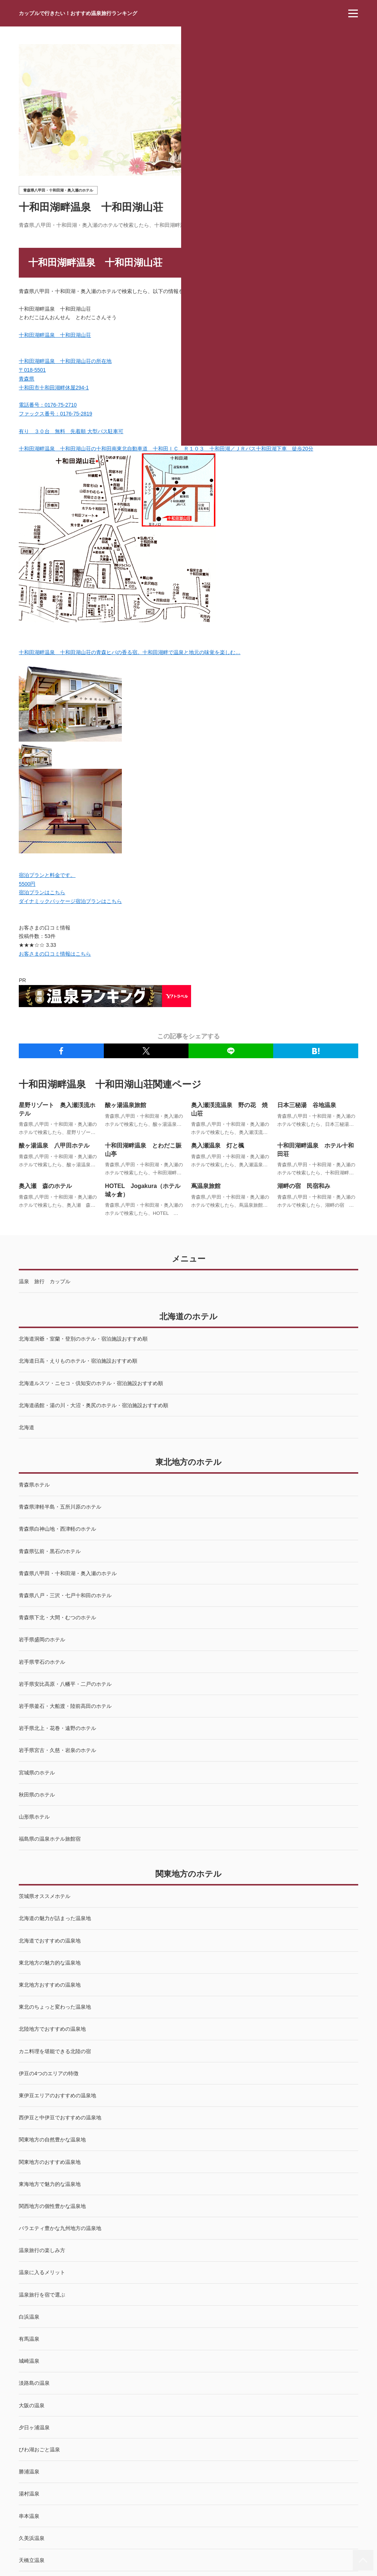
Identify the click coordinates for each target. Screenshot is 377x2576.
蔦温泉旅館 (206, 1186)
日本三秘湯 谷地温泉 (306, 1105)
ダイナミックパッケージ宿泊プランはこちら (70, 901)
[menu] (353, 13)
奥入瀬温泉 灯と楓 (217, 1145)
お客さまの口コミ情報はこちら (55, 954)
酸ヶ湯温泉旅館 (125, 1105)
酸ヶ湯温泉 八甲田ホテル (54, 1145)
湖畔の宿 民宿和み (303, 1186)
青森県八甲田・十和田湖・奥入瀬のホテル (58, 190)
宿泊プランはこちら (42, 892)
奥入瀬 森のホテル (45, 1186)
